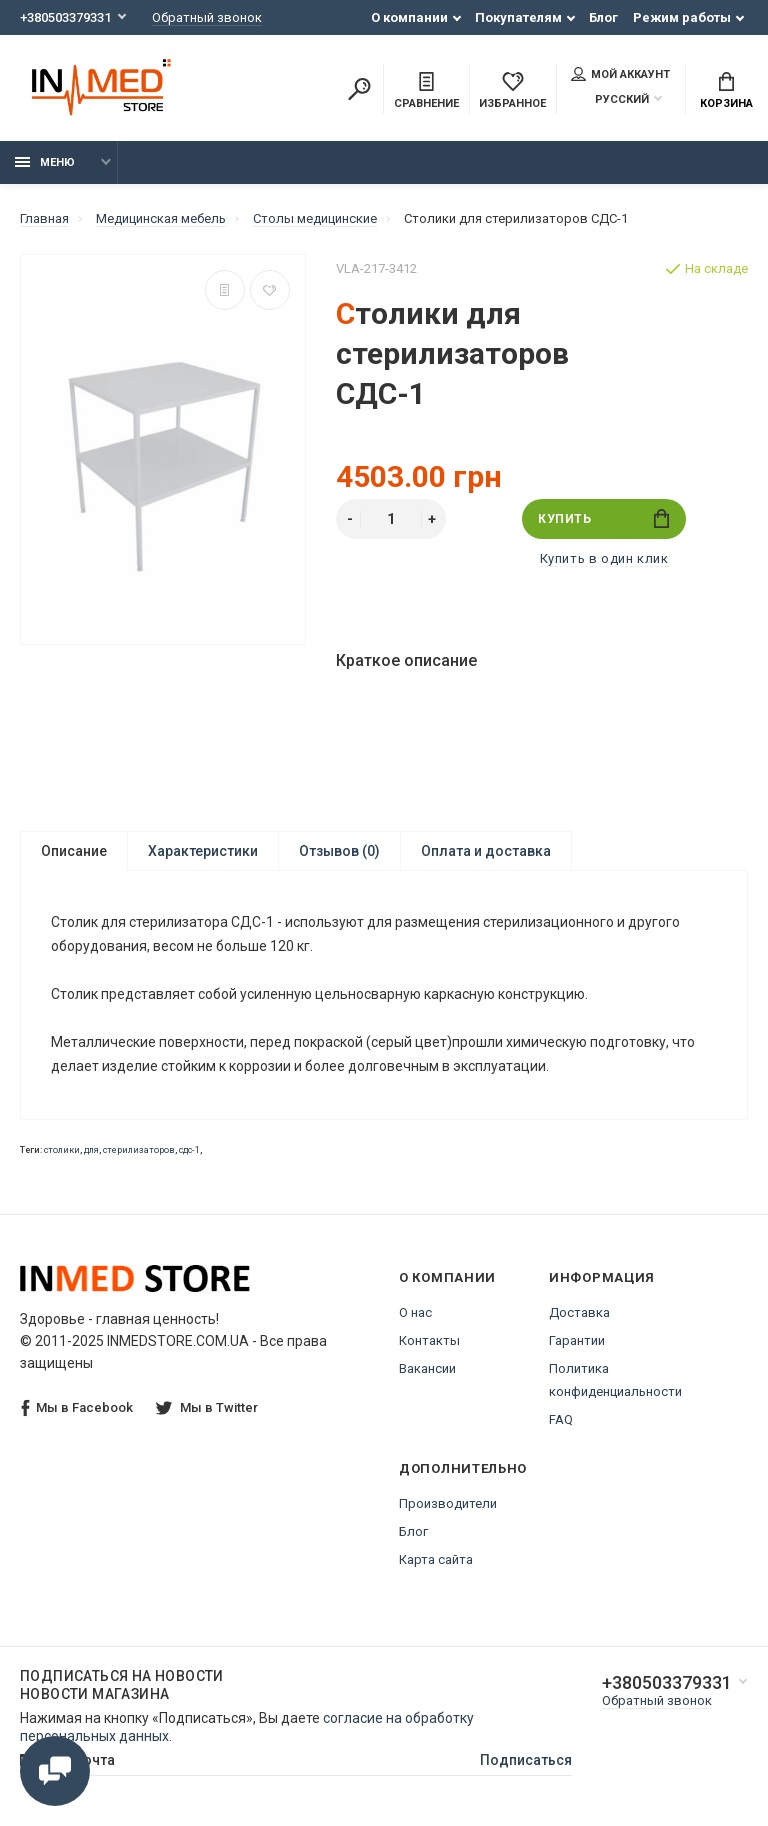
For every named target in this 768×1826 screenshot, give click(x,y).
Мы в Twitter (207, 1407)
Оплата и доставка (486, 851)
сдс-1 (189, 1150)
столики (62, 1150)
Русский (610, 99)
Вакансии (427, 1368)
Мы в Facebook (77, 1408)
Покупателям (518, 17)
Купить (603, 518)
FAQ (561, 1419)
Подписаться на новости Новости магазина (122, 1685)
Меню (45, 162)
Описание (74, 851)
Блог (603, 17)
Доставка (579, 1312)
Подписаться (526, 1760)
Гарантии (577, 1340)
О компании (409, 17)
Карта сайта (436, 1559)
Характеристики (203, 851)
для (91, 1150)
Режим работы (682, 17)
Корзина (726, 91)
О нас (415, 1312)
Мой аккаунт (620, 74)
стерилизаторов (139, 1150)
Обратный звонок (207, 17)
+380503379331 (65, 17)
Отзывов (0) (339, 851)
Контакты (429, 1340)
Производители (448, 1503)
